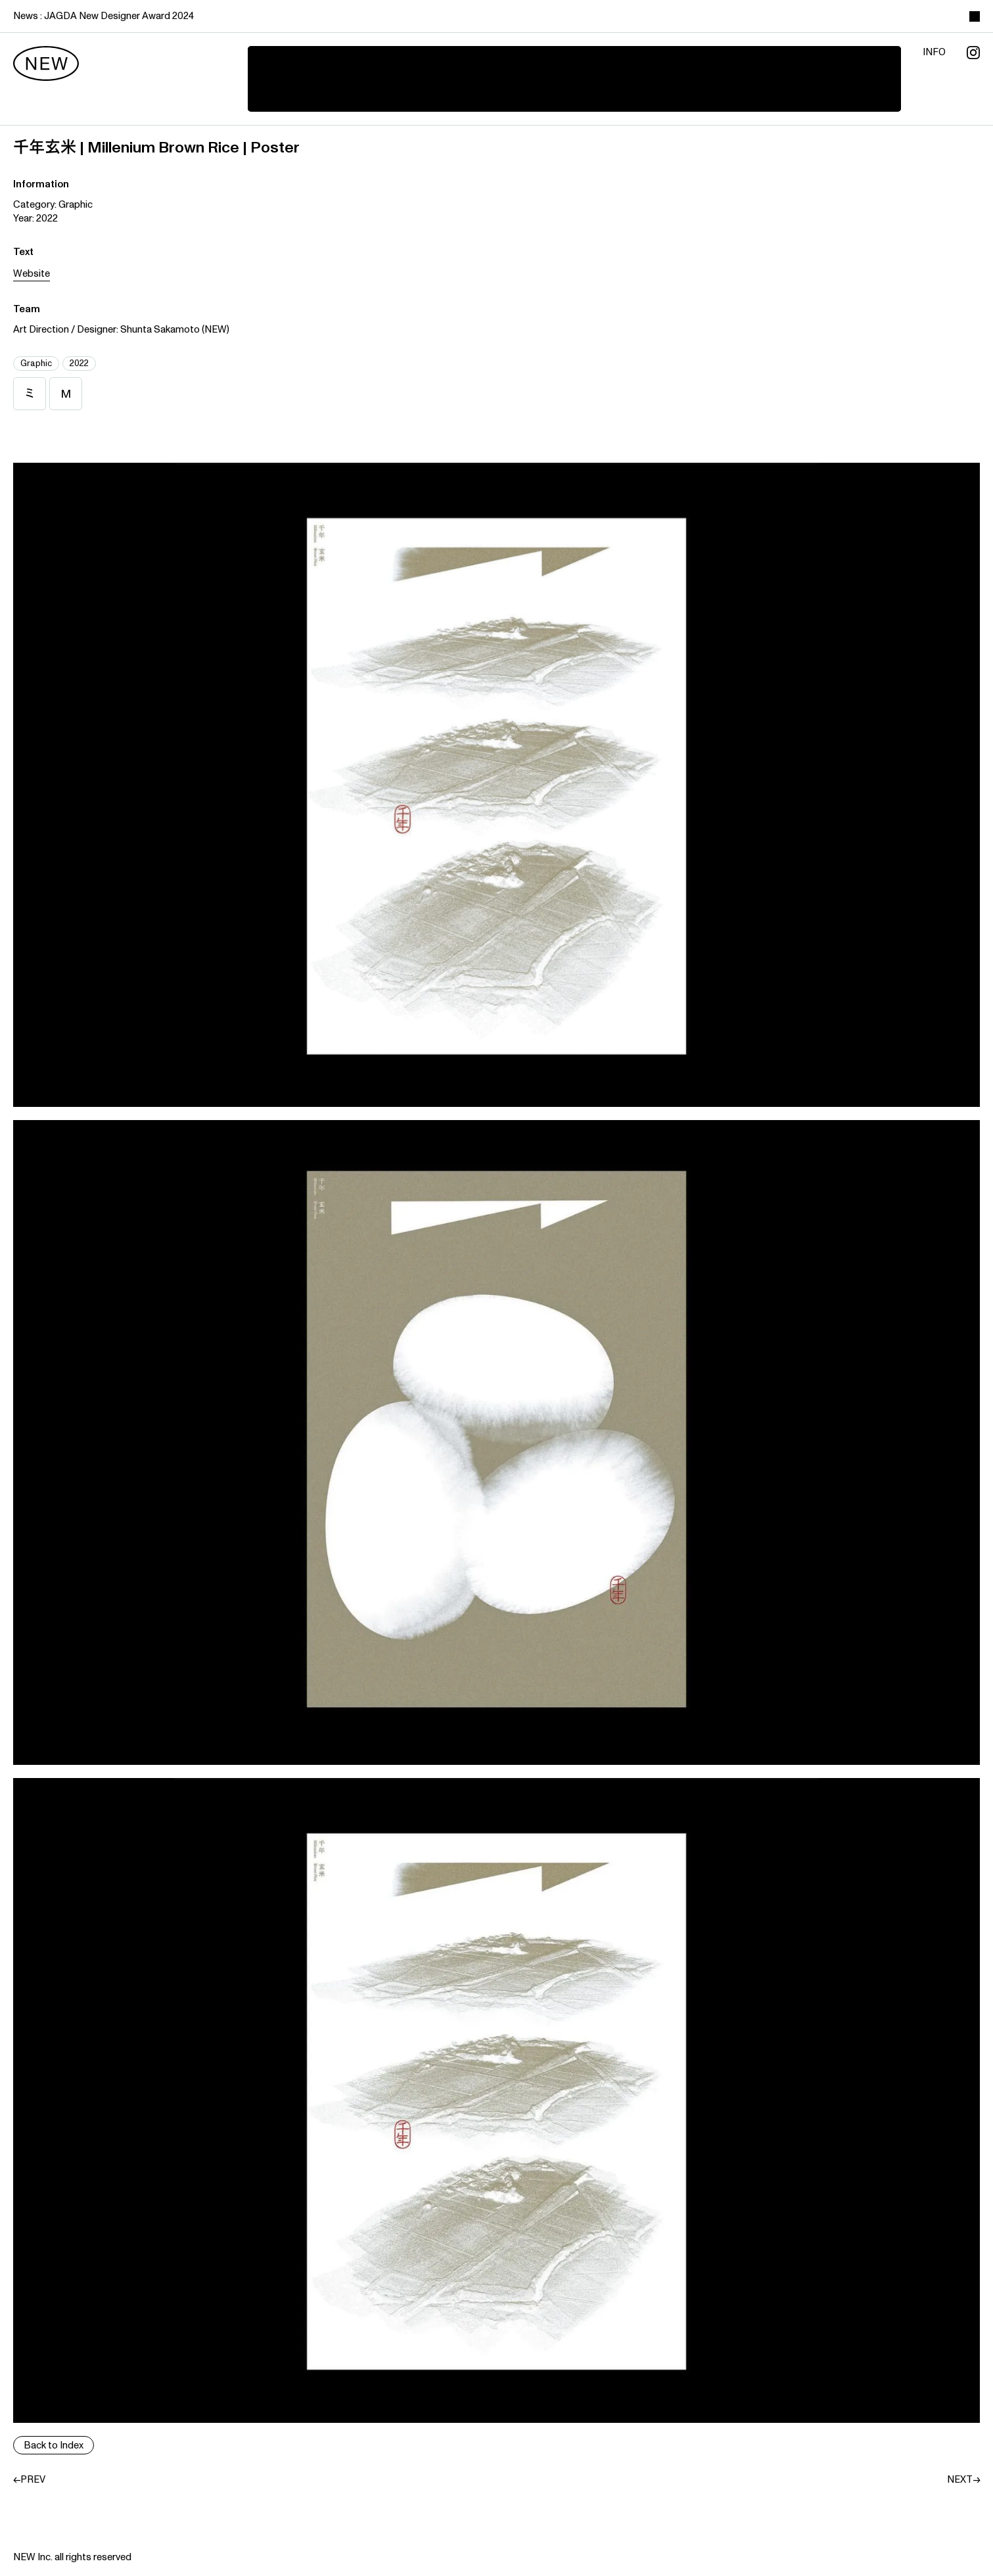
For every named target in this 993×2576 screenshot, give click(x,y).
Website (31, 274)
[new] (46, 64)
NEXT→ (963, 2480)
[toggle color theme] (974, 16)
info (934, 53)
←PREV (29, 2480)
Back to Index (53, 2445)
